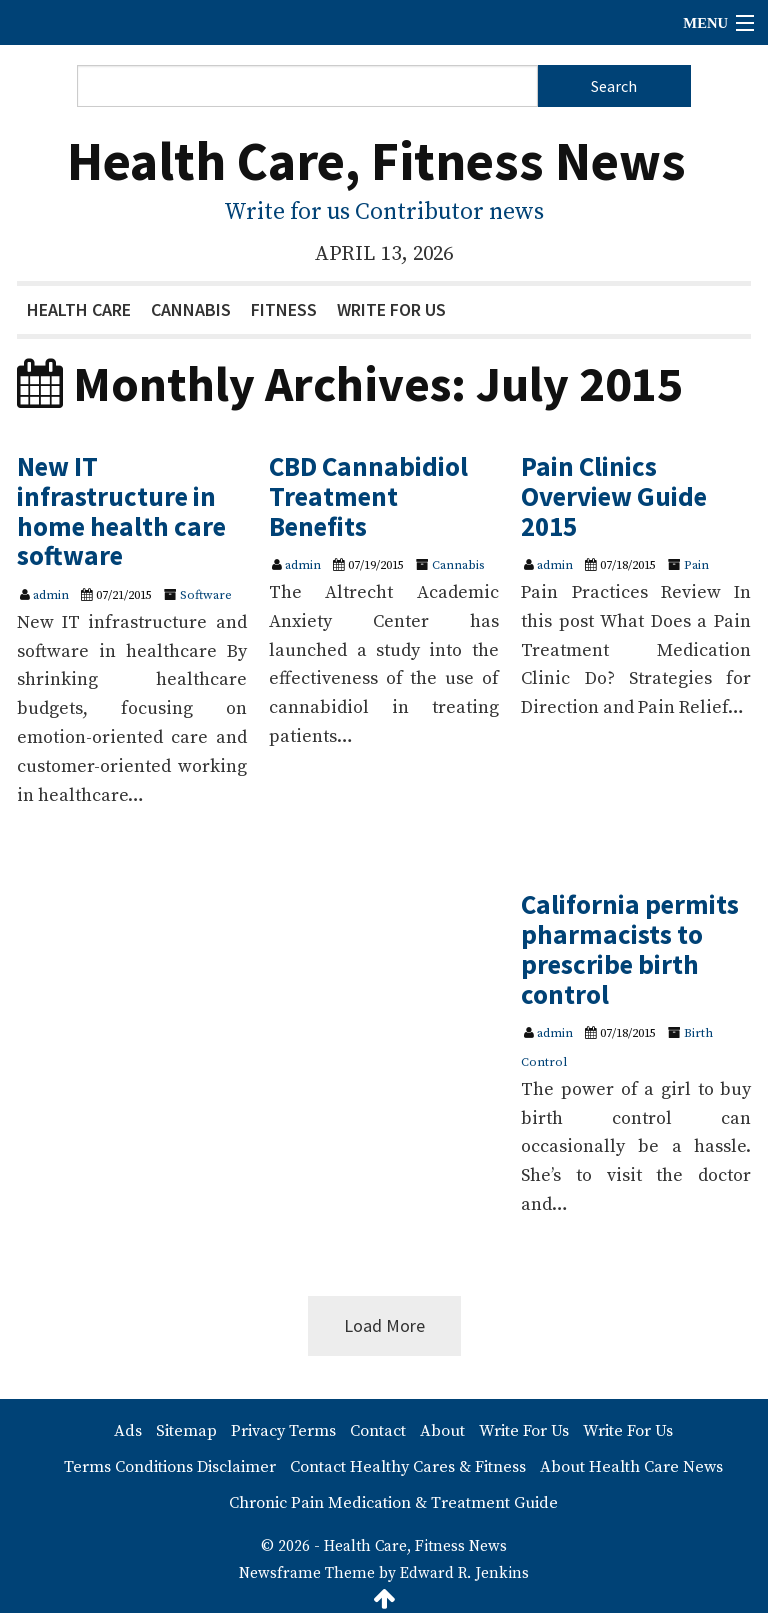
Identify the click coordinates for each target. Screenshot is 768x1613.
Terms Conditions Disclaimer (170, 1467)
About (442, 1431)
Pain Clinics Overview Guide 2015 (614, 495)
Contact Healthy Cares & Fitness (408, 1467)
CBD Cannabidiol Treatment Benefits (368, 495)
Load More (384, 1325)
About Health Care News (631, 1467)
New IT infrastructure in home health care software (121, 510)
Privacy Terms (283, 1431)
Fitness (284, 309)
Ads (128, 1431)
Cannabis (191, 309)
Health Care (79, 309)
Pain (696, 565)
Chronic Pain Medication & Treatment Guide (393, 1503)
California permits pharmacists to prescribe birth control (630, 948)
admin (51, 595)
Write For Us (391, 309)
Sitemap (186, 1431)
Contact (378, 1431)
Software (206, 595)
